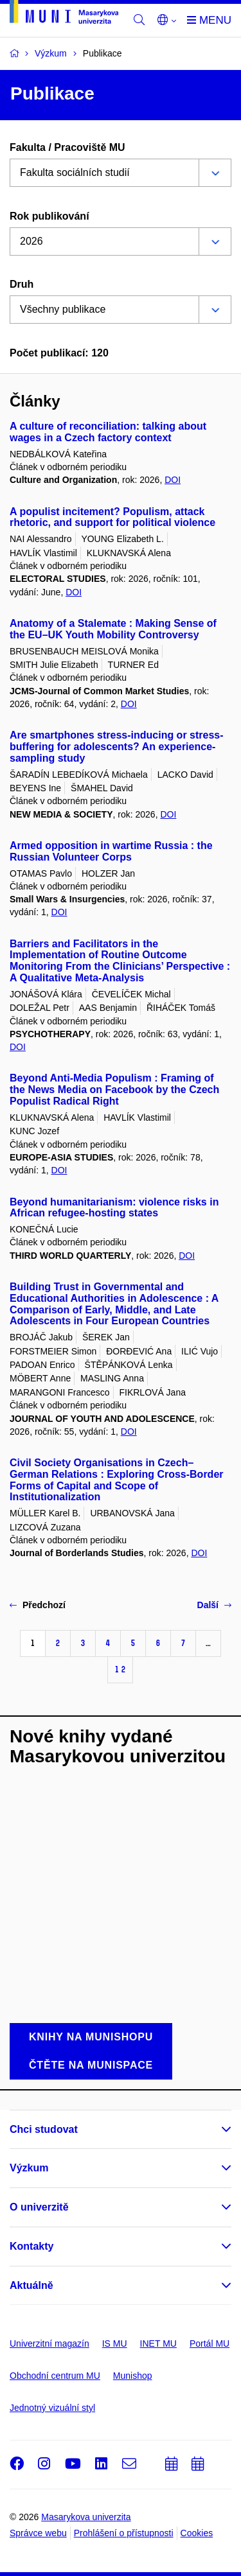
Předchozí (38, 1605)
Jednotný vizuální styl (52, 2408)
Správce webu (38, 2533)
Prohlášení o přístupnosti (124, 2533)
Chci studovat (44, 2129)
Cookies (197, 2533)
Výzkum (29, 2167)
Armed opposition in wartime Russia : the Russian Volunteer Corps (111, 851)
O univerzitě (39, 2207)
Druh (21, 284)
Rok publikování (49, 216)
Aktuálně (31, 2285)
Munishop (132, 2375)
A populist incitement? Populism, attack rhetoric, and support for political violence (112, 517)
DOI (173, 480)
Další (214, 1605)
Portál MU (209, 2343)
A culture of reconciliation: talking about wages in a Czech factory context (108, 432)
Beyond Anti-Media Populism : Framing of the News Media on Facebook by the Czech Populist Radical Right (114, 1090)
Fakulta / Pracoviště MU (67, 147)
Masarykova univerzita (85, 2517)
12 (120, 1669)
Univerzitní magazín (49, 2343)
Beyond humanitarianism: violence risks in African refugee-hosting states (114, 1207)
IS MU (114, 2343)
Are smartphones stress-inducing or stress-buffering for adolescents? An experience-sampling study (117, 747)
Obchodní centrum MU (55, 2375)
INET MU (158, 2343)
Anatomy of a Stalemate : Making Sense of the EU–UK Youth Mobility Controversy (113, 629)
